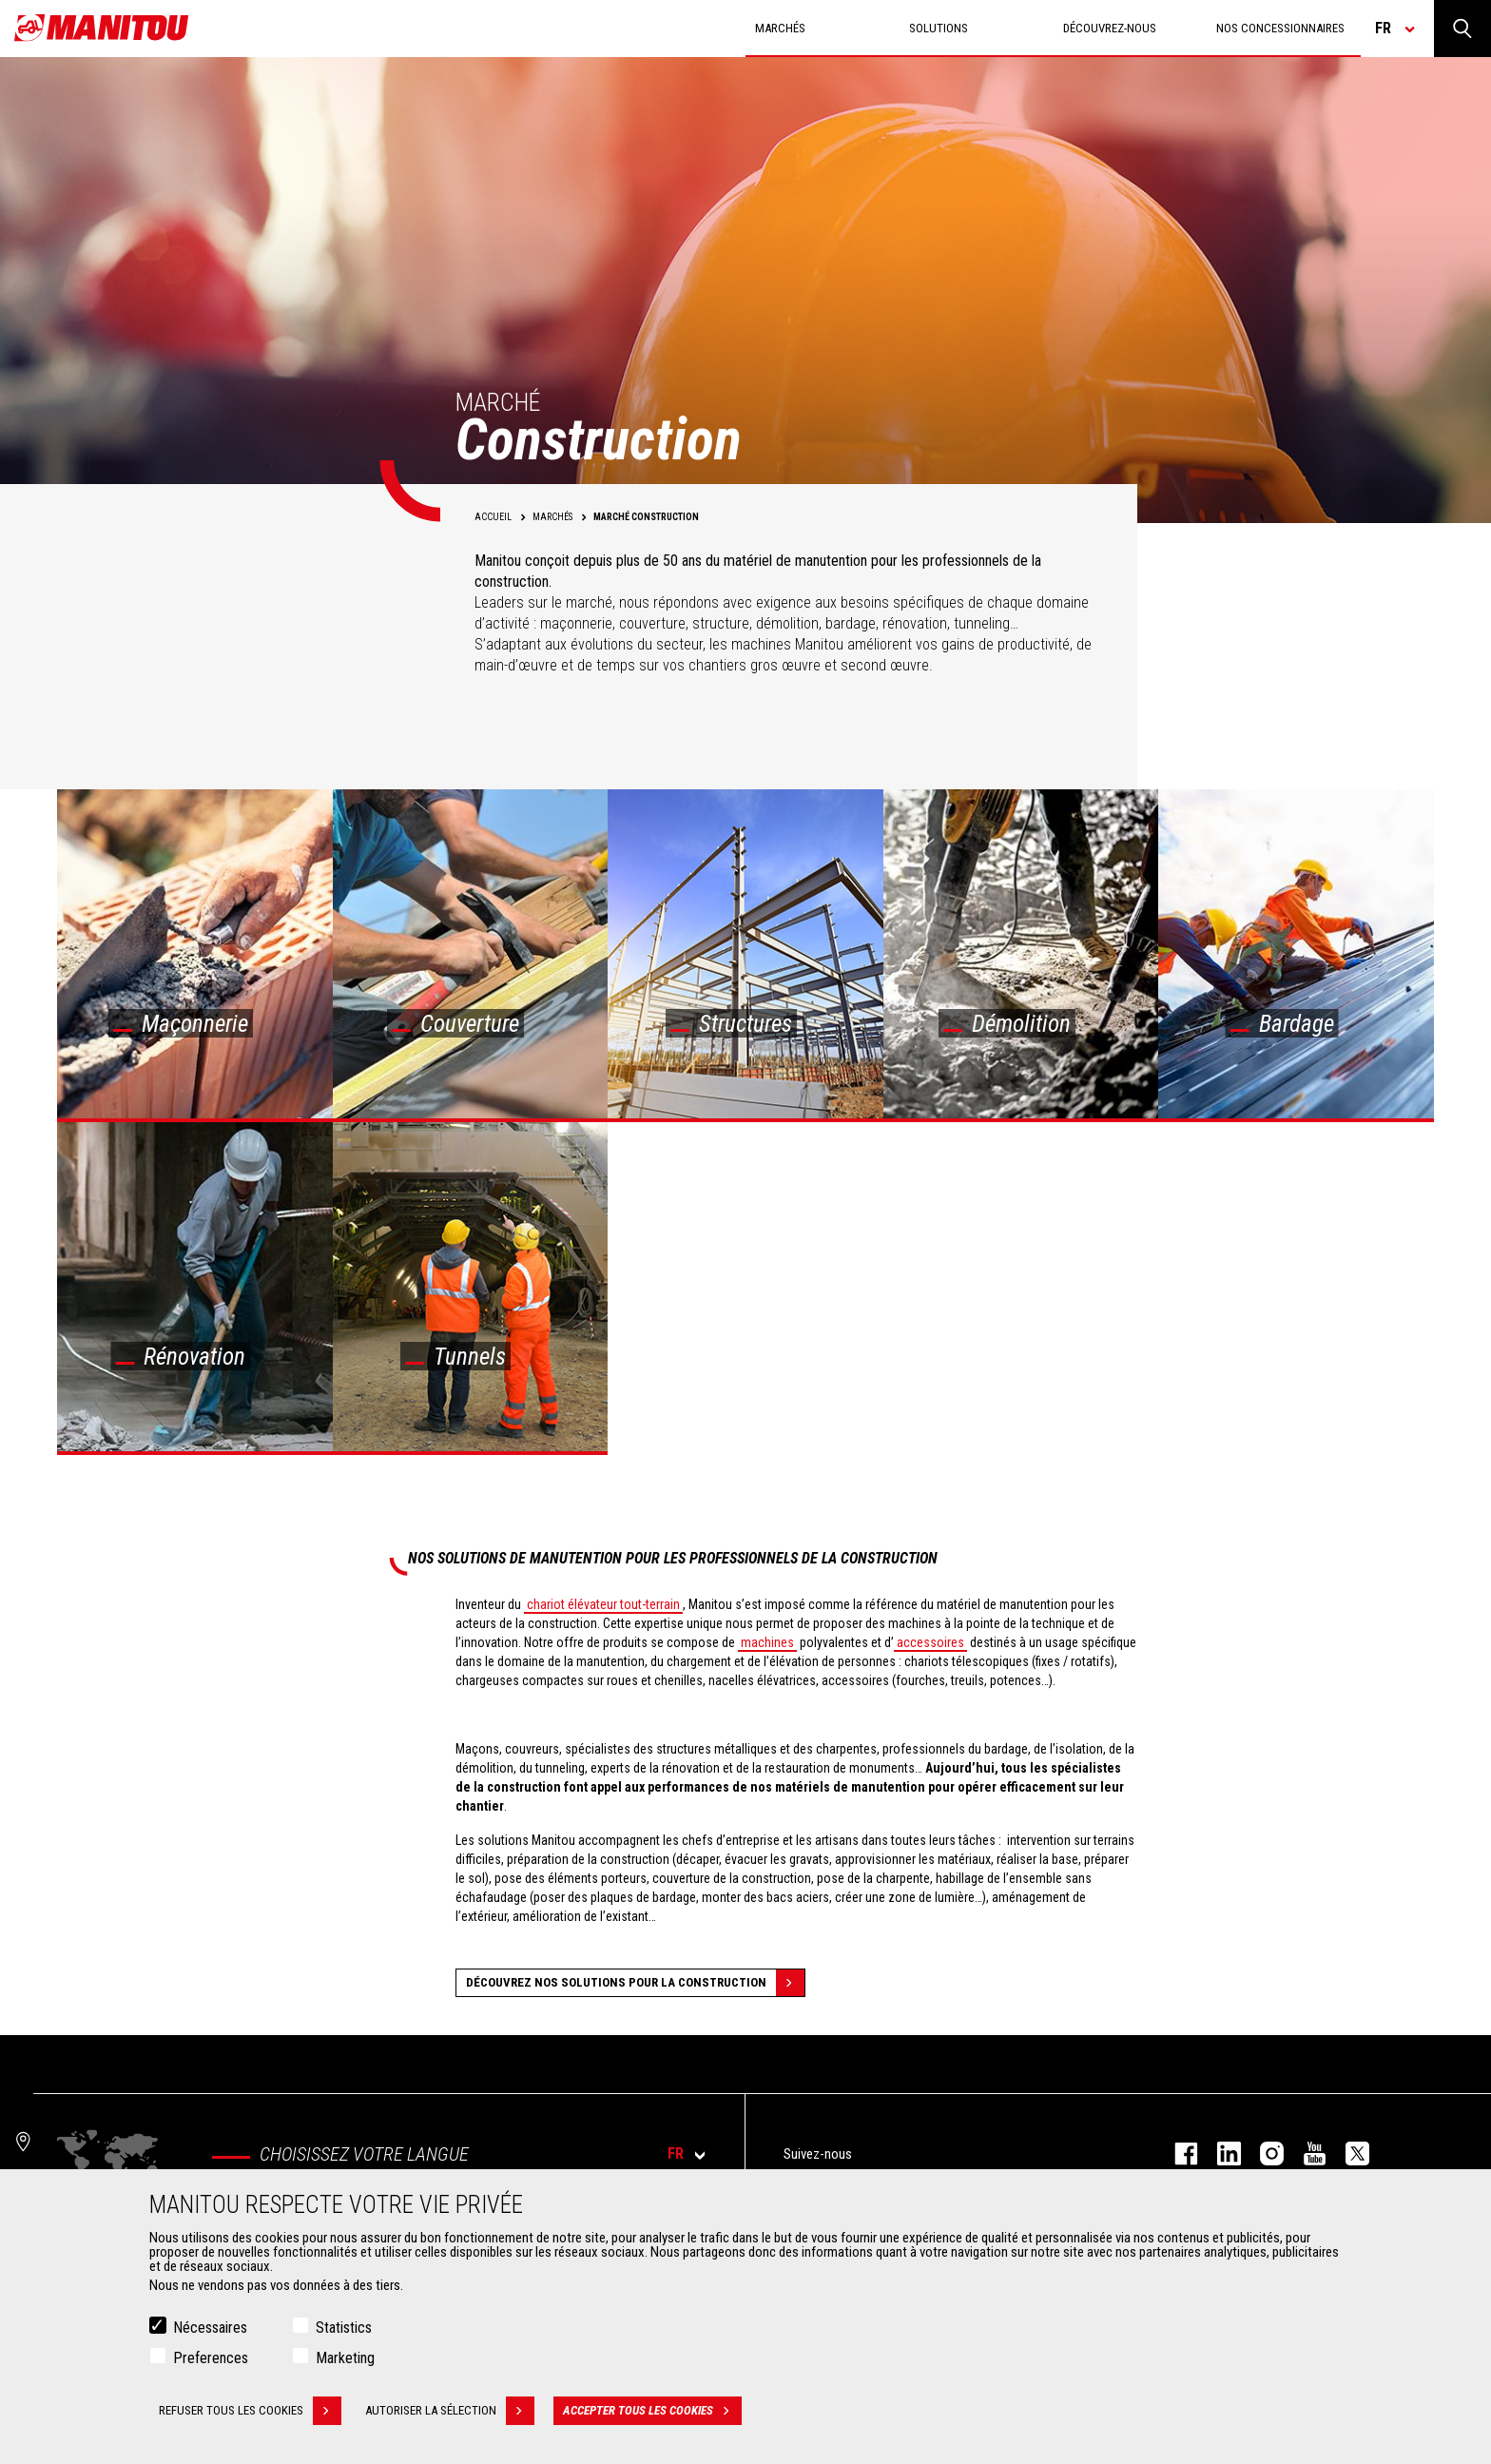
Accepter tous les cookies (652, 2410)
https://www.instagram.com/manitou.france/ (1262, 2153)
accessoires (930, 1642)
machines (767, 1642)
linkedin (1219, 2153)
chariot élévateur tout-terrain (603, 1604)
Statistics (344, 2327)
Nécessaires (210, 2327)
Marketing (345, 2358)
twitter (1347, 2153)
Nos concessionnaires (1280, 28)
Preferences (210, 2358)
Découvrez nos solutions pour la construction (635, 1982)
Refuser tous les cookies (250, 2410)
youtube (1305, 2153)
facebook (1176, 2153)
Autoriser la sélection (449, 2410)
